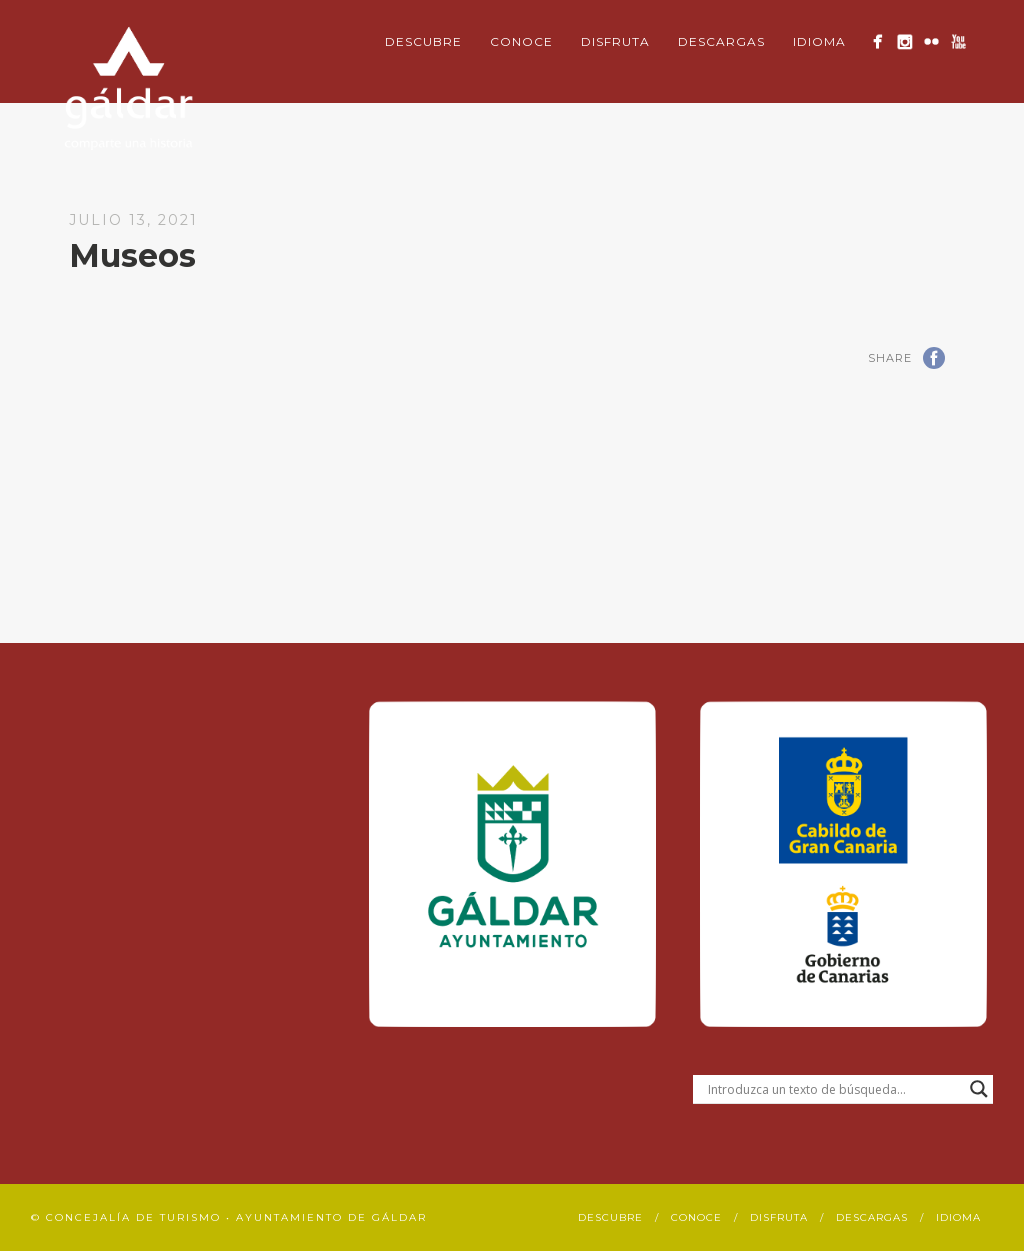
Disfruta (615, 41)
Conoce (521, 41)
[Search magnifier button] (979, 1089)
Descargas (721, 41)
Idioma (819, 41)
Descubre (423, 41)
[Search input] (834, 1089)
